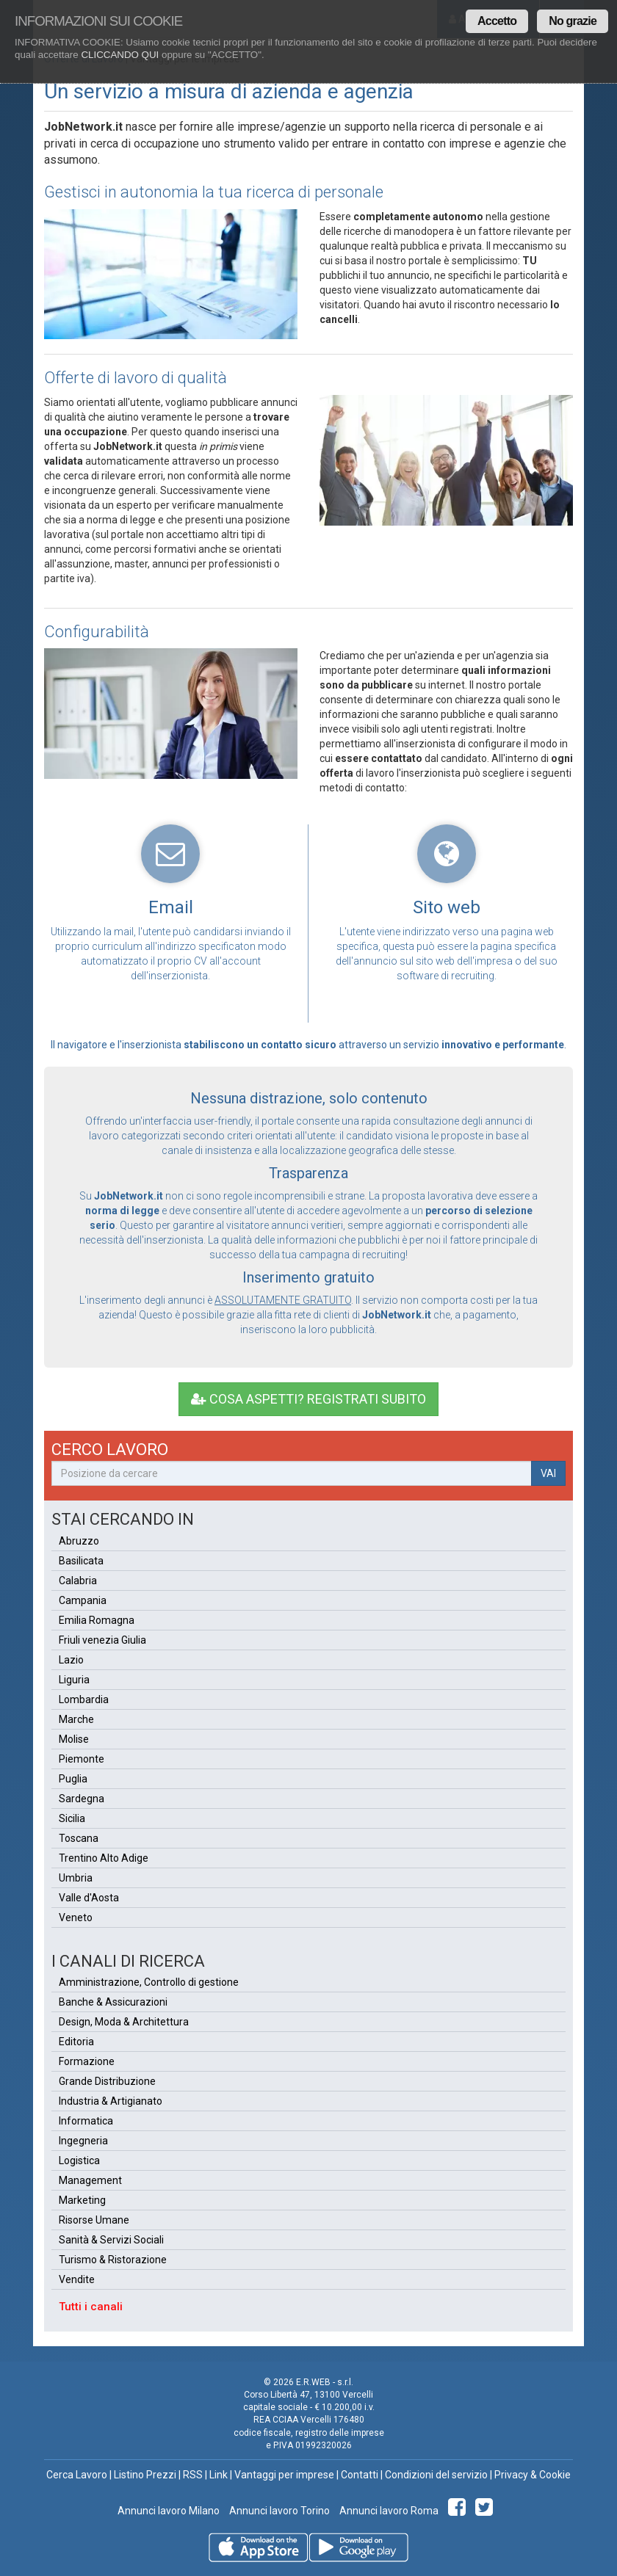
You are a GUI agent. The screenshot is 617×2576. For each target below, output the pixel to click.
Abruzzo (79, 1541)
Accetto (496, 21)
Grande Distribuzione (107, 2081)
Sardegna (81, 1798)
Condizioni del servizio (436, 2475)
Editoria (76, 2041)
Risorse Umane (94, 2220)
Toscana (78, 1838)
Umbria (76, 1878)
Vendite (77, 2279)
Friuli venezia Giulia (102, 1640)
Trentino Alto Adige (103, 1858)
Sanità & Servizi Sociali (111, 2240)
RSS (193, 2475)
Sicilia (72, 1818)
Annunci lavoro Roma (388, 2511)
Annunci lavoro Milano (169, 2511)
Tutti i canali (91, 2306)
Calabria (78, 1580)
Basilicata (81, 1561)
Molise (74, 1739)
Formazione (87, 2061)
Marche (76, 1719)
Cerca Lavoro (76, 2475)
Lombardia (84, 1699)
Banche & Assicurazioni (113, 2002)
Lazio (71, 1660)
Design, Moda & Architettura (124, 2022)
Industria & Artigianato (110, 2101)
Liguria (74, 1680)
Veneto (76, 1917)
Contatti (359, 2475)
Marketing (82, 2200)
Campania (83, 1600)
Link (218, 2475)
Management (90, 2180)
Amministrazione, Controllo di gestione (149, 1982)
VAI (548, 1473)
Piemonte (81, 1759)
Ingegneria (83, 2141)
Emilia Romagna (96, 1620)
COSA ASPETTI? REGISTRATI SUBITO (308, 1399)
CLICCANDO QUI (120, 54)
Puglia (73, 1779)
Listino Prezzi (145, 2475)
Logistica (79, 2160)
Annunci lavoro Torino (278, 2511)
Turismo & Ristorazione (113, 2259)
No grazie (572, 21)
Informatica (86, 2121)
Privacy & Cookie (532, 2475)
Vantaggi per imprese (284, 2475)
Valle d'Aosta (89, 1898)
